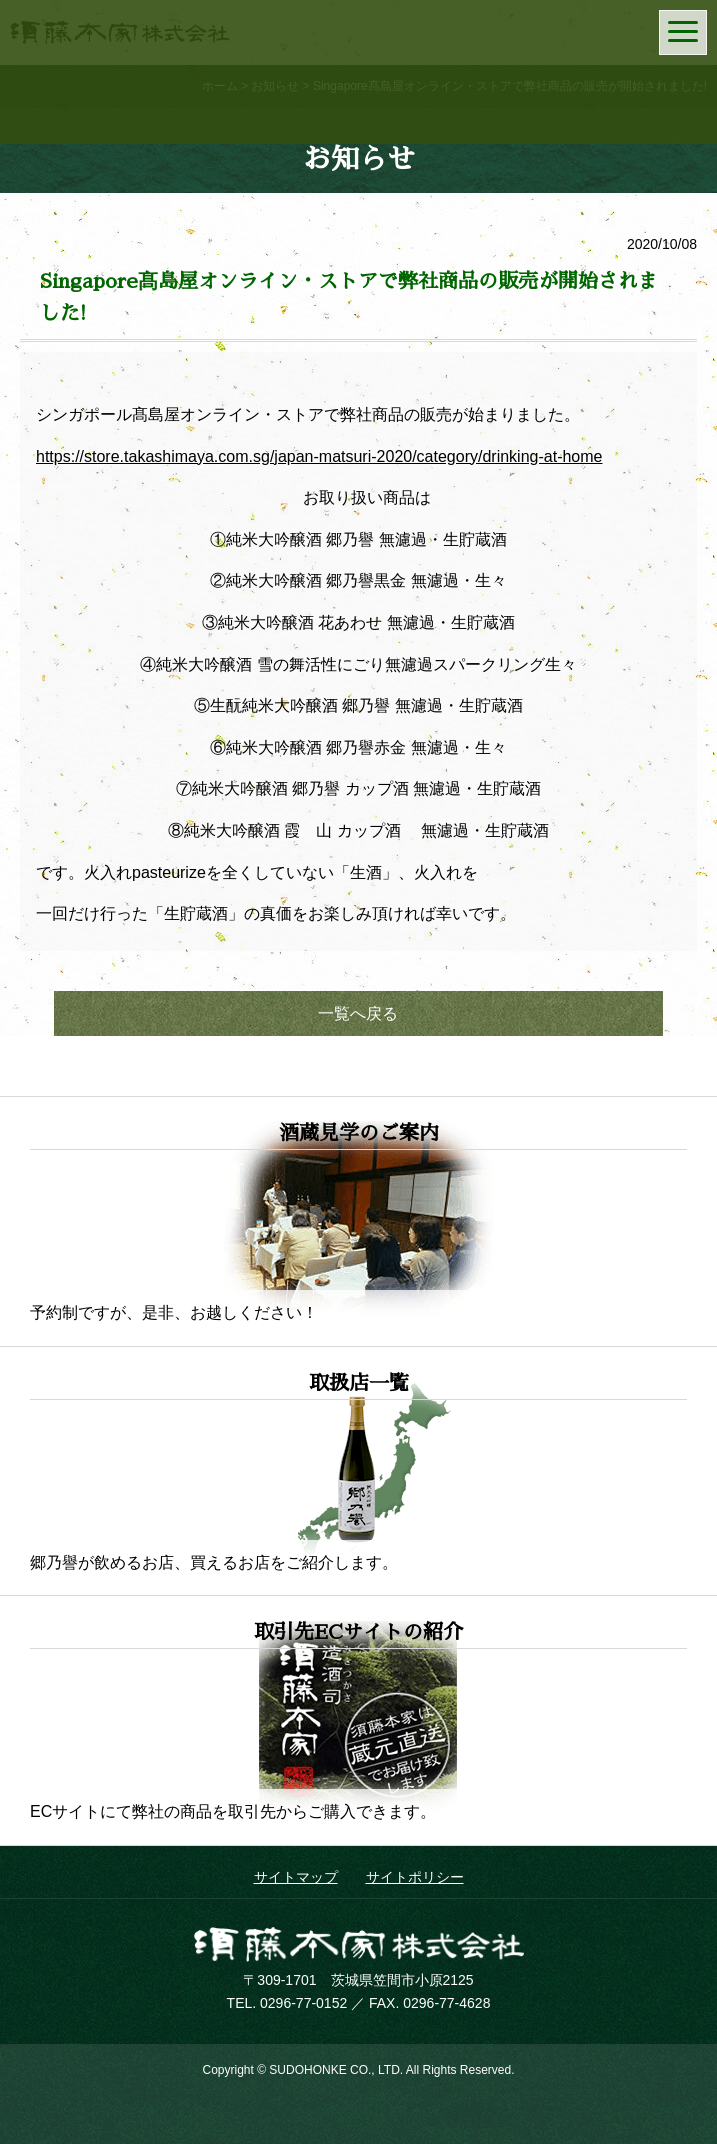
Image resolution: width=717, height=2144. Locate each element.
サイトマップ (296, 1877)
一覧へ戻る (358, 1013)
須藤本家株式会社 (359, 1944)
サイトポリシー (415, 1877)
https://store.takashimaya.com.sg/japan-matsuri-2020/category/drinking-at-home (319, 456)
